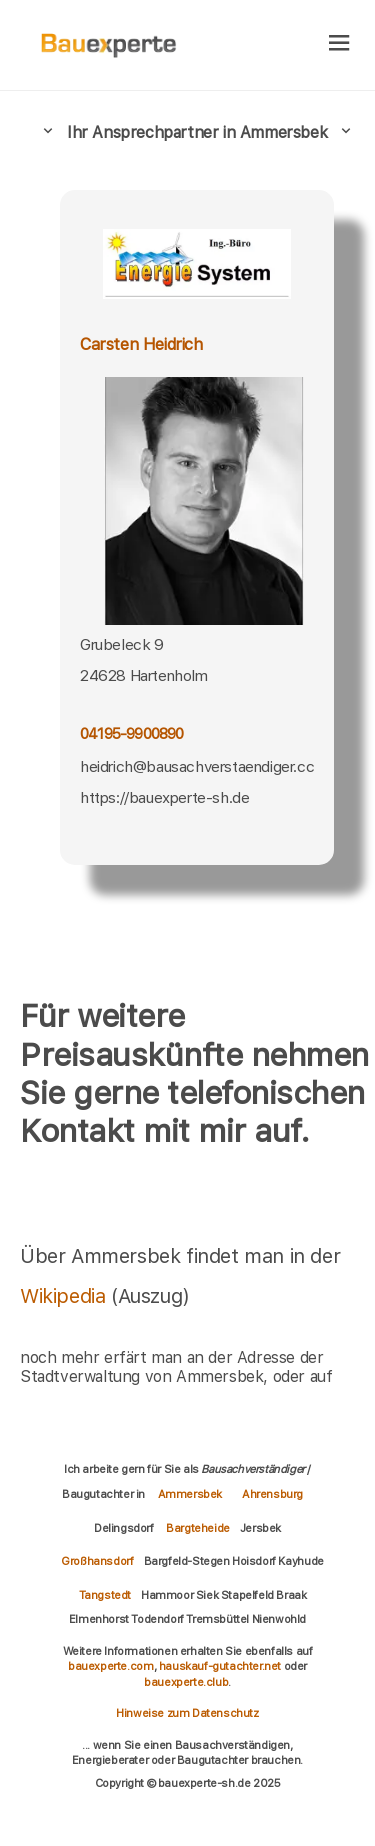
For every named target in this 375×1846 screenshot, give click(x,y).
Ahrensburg (272, 1494)
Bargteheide (198, 1528)
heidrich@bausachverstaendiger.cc (197, 766)
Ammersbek (190, 1494)
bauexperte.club (186, 1682)
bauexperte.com (110, 1666)
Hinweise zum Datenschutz (187, 1713)
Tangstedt (105, 1595)
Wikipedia (65, 1296)
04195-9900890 (132, 733)
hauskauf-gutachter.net (220, 1666)
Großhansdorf (97, 1561)
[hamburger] (339, 44)
